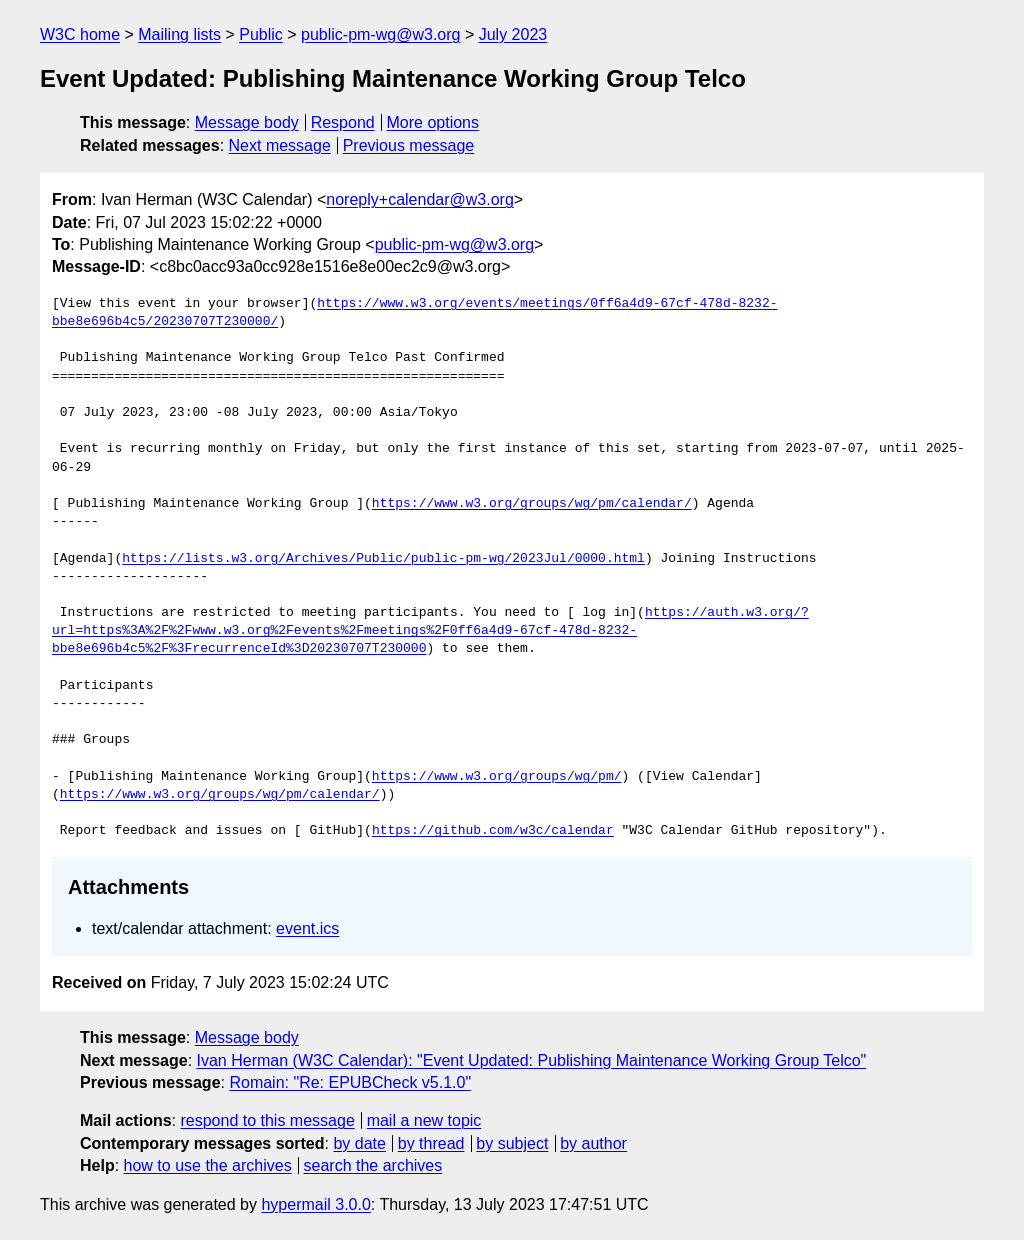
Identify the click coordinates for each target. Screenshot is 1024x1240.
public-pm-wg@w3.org (380, 34)
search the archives (373, 1165)
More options (433, 122)
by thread (431, 1143)
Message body (247, 122)
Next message (280, 145)
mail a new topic (424, 1120)
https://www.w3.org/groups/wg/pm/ (497, 777)
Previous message (409, 145)
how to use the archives (208, 1165)
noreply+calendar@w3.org (419, 199)
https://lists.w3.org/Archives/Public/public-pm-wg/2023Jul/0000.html (383, 559)
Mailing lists (179, 34)
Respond (343, 122)
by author (593, 1143)
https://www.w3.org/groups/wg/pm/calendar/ (532, 504)
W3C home (80, 34)
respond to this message (267, 1120)
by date (359, 1143)
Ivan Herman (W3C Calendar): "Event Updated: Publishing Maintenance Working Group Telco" (532, 1060)
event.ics (307, 928)
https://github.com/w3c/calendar (493, 831)
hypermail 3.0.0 (315, 1204)
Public (261, 34)
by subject (512, 1143)
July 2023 (513, 34)
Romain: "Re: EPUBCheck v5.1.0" (350, 1082)
